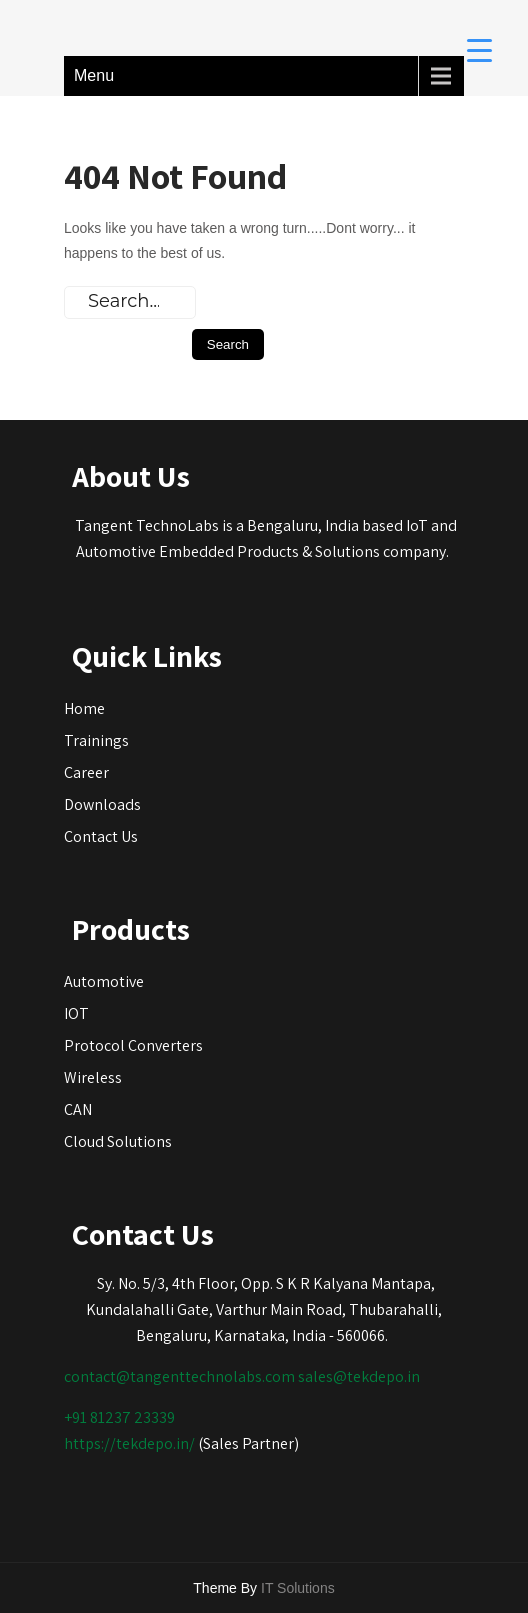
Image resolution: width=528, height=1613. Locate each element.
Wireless (93, 1077)
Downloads (102, 804)
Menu (94, 75)
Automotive (104, 981)
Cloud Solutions (118, 1141)
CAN (78, 1109)
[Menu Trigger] (479, 49)
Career (86, 772)
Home (84, 708)
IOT (76, 1013)
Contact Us (101, 836)
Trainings (96, 740)
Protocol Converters (133, 1045)
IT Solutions (298, 1588)
